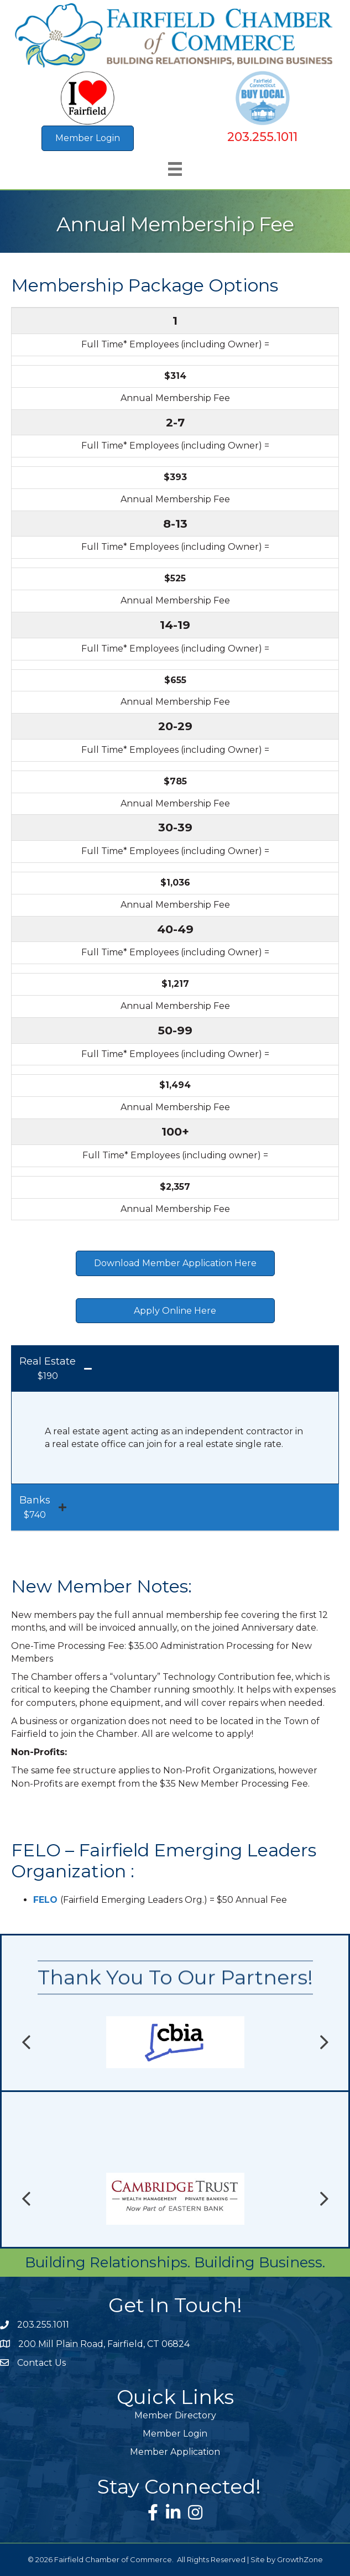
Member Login (175, 2433)
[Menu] (175, 169)
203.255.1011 (262, 136)
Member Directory (175, 2415)
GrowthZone (300, 2559)
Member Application (175, 2452)
